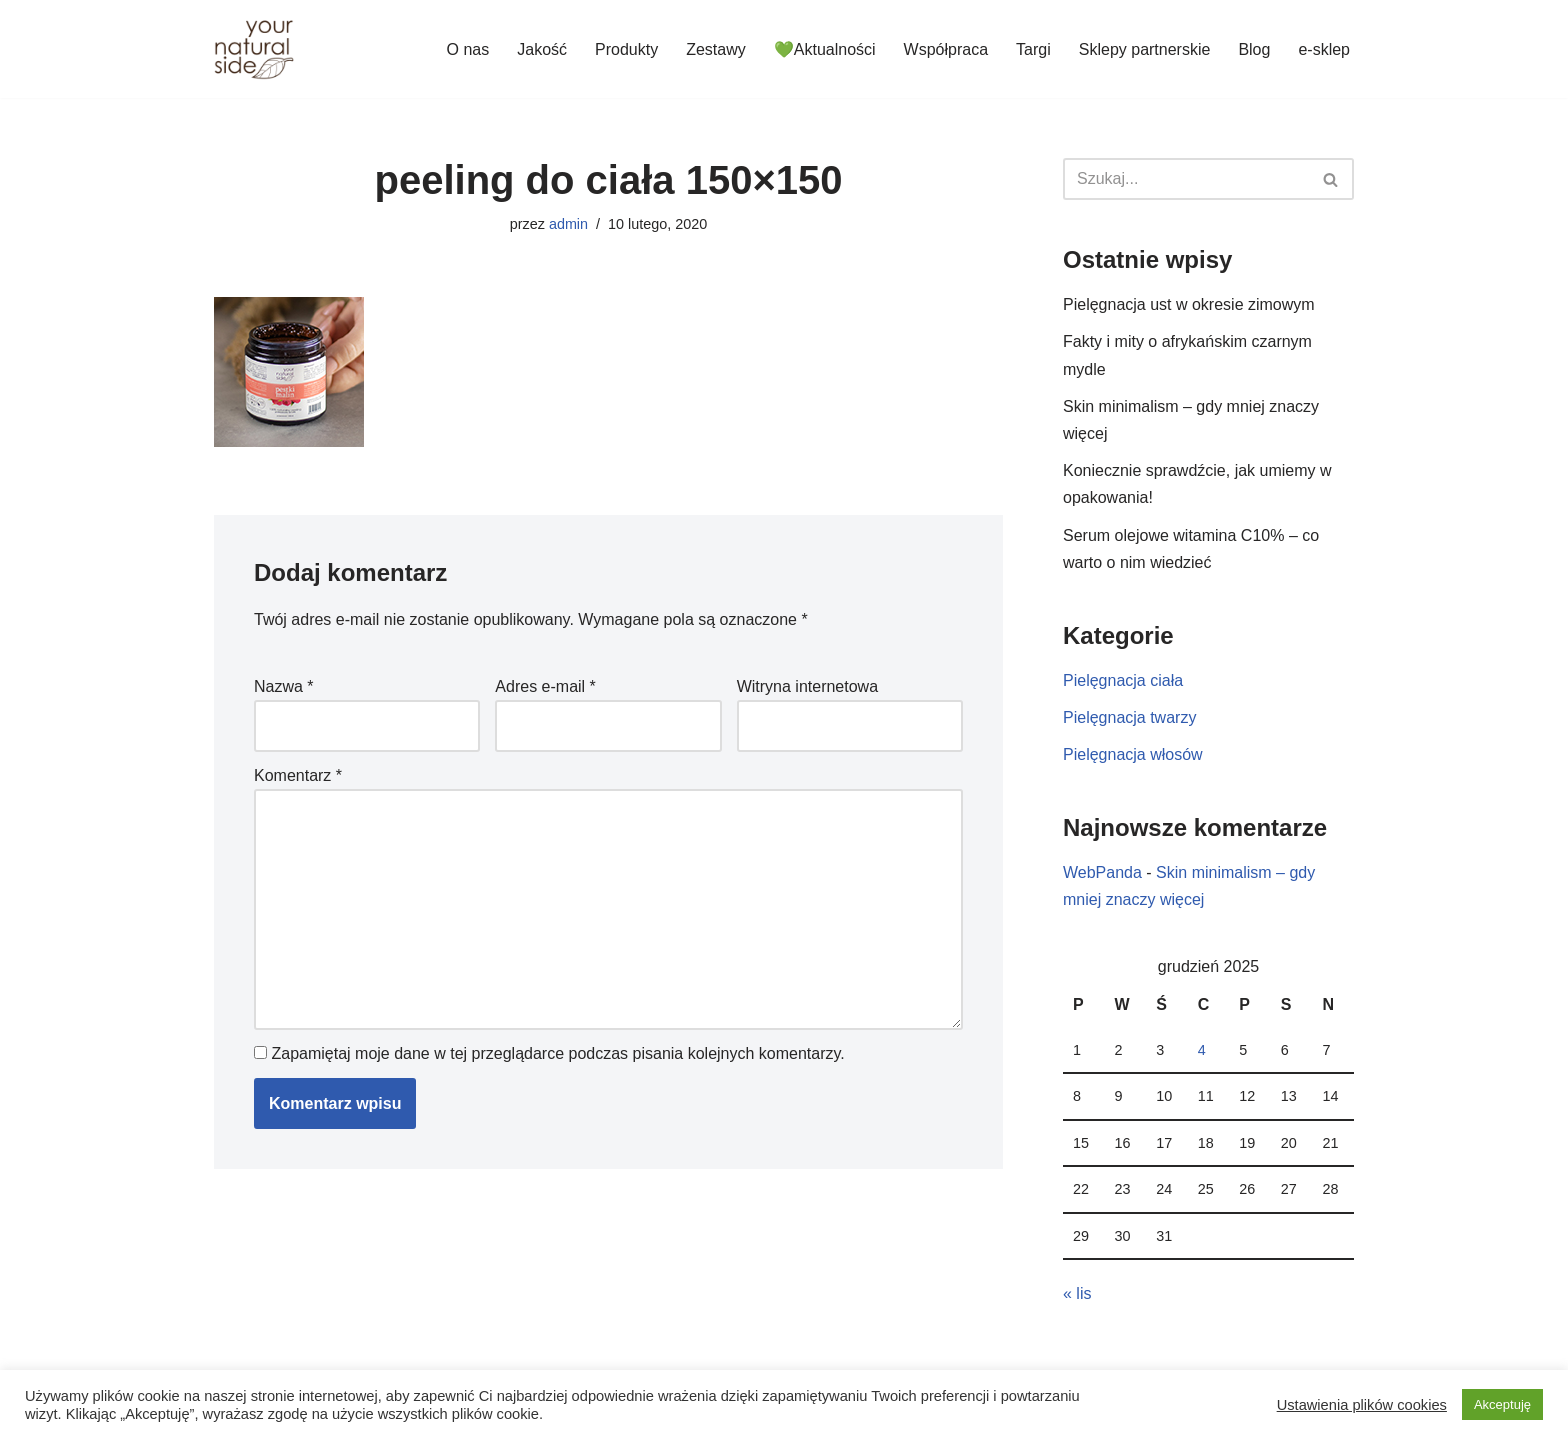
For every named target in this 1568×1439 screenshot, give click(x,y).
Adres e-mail (545, 686)
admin (568, 224)
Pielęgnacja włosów (1133, 754)
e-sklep (1324, 49)
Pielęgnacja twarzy (1129, 717)
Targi (1033, 49)
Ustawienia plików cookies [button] (1362, 1405)
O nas (468, 49)
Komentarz (298, 775)
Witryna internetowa (807, 686)
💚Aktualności (825, 49)
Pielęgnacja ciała (1123, 680)
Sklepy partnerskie (1145, 49)
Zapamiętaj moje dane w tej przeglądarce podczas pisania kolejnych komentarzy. (557, 1053)
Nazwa (284, 686)
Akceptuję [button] (1502, 1404)
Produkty (626, 49)
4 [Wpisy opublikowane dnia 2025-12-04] (1202, 1050)
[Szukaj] (1186, 179)
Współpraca (946, 49)
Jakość (542, 49)
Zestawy (716, 49)
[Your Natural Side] (254, 49)
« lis (1077, 1293)
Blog (1254, 49)
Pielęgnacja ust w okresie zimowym (1189, 304)
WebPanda (1102, 872)
